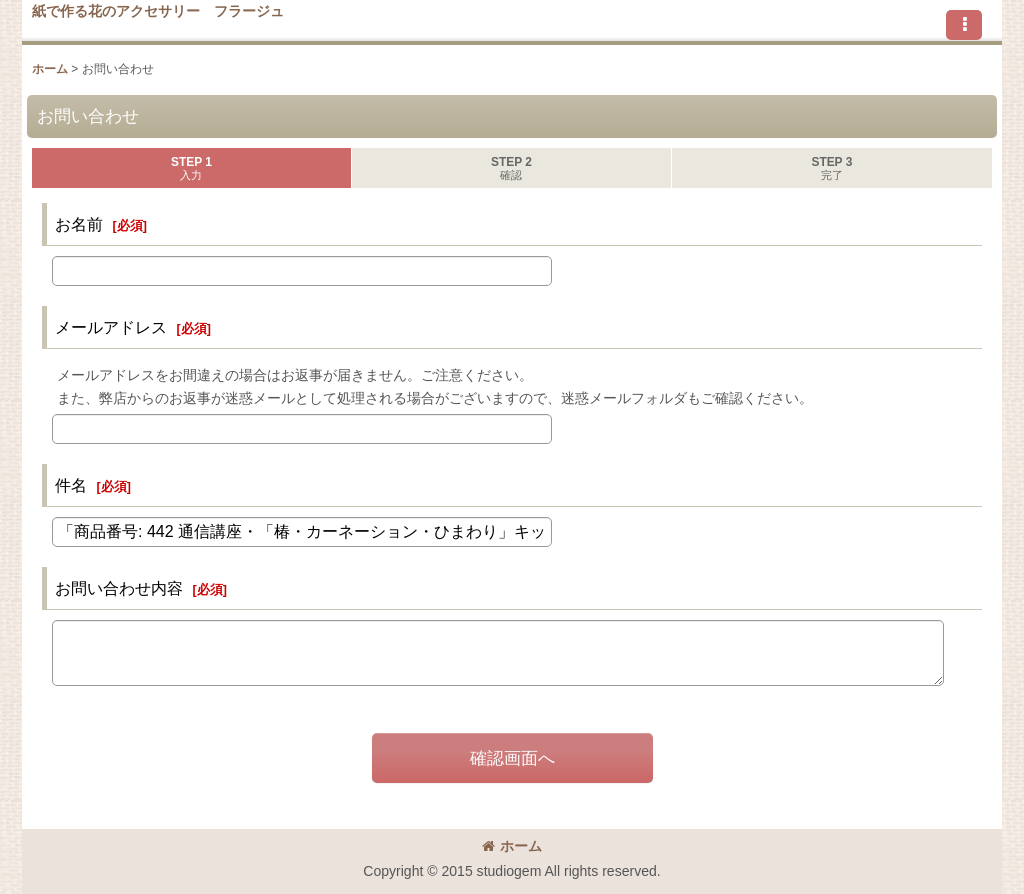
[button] (964, 25)
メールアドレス (111, 327)
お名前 (79, 224)
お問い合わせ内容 (119, 588)
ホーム (512, 846)
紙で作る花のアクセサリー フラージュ (158, 11)
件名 (71, 485)
